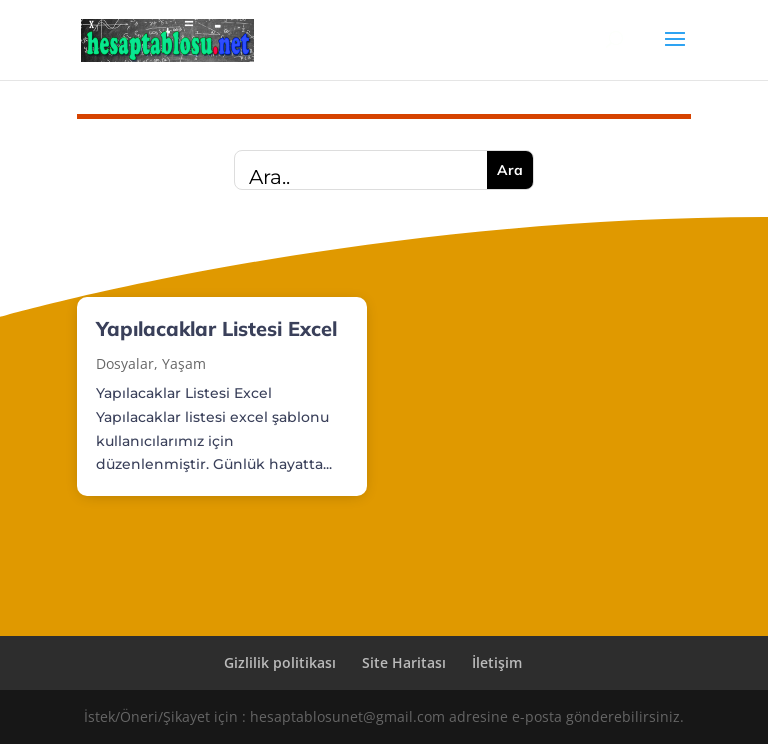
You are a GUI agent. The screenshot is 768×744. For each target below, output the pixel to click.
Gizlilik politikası (280, 662)
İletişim (497, 662)
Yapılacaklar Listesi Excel (216, 328)
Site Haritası (404, 662)
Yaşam (184, 363)
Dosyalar (125, 363)
